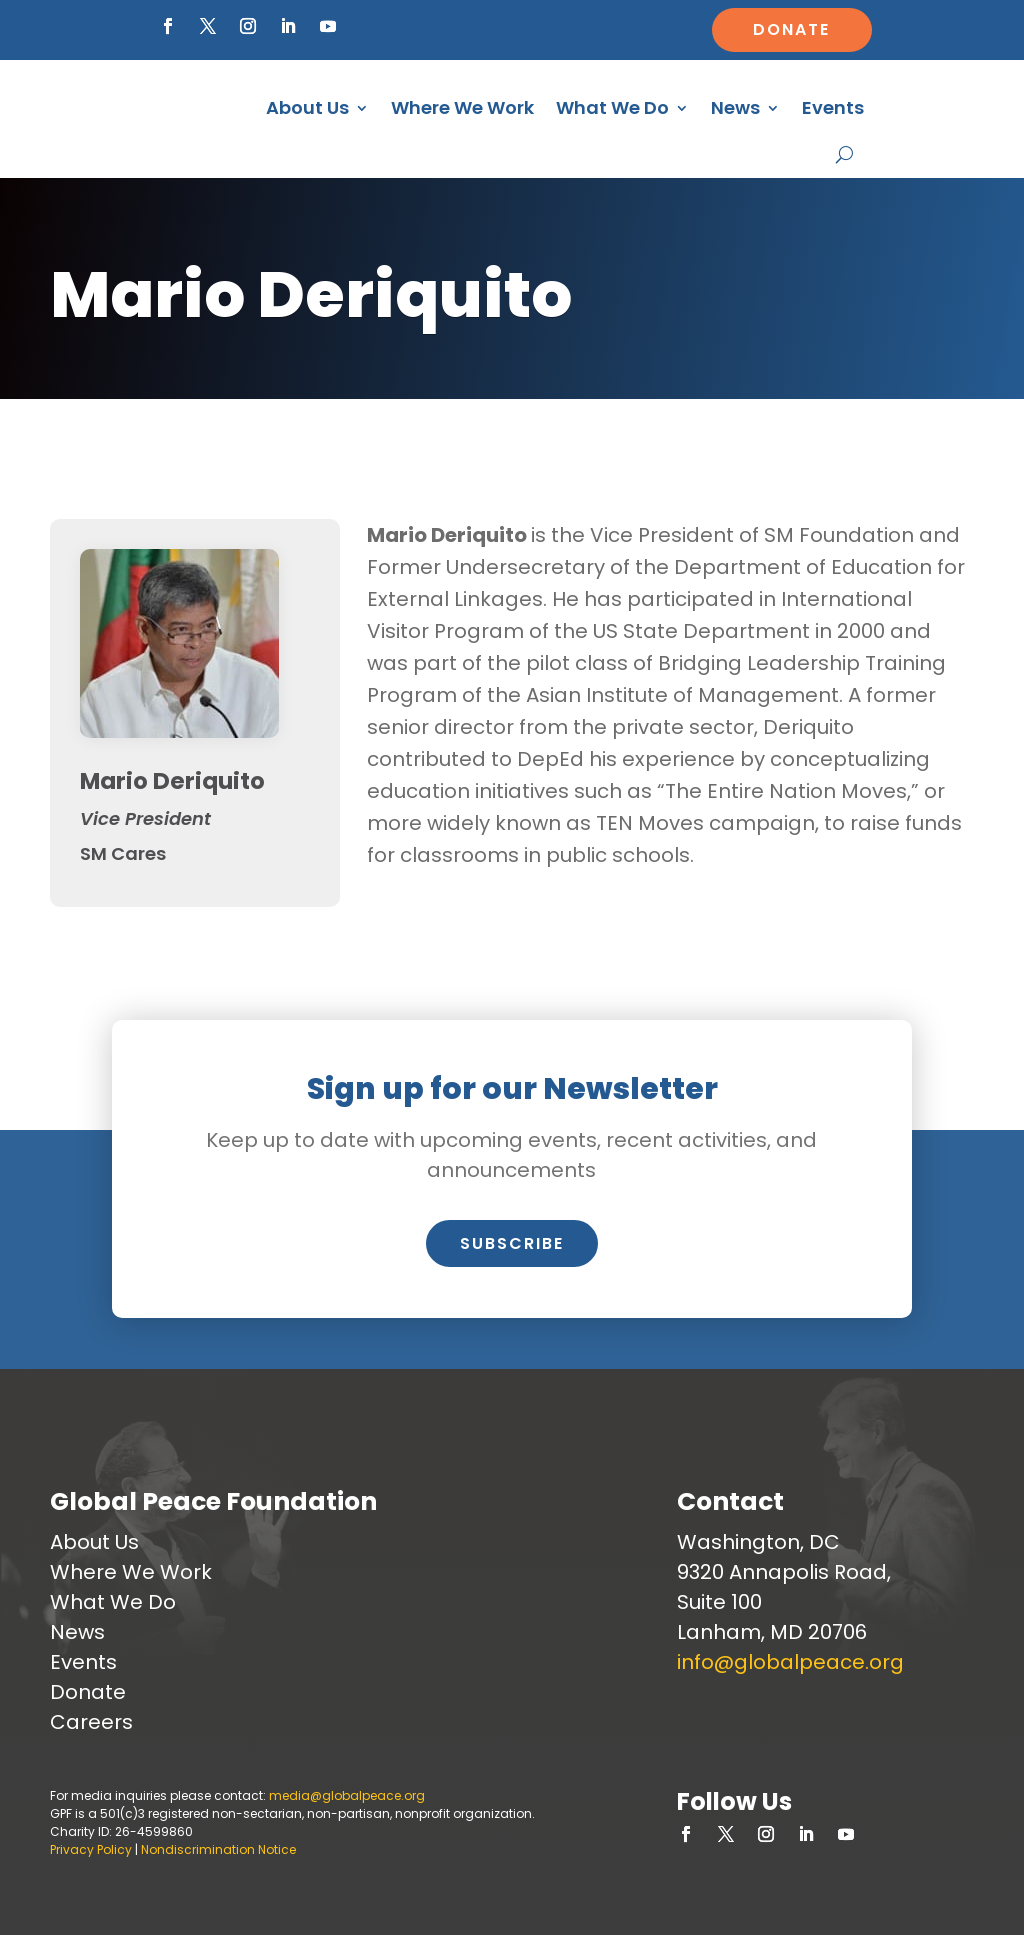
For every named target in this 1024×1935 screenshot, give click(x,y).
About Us (307, 107)
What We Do (612, 107)
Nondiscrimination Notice (218, 1849)
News (735, 107)
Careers (91, 1722)
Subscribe (512, 1243)
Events (833, 107)
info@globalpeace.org (790, 1662)
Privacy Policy (91, 1849)
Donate (791, 29)
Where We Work (462, 107)
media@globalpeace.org (347, 1795)
